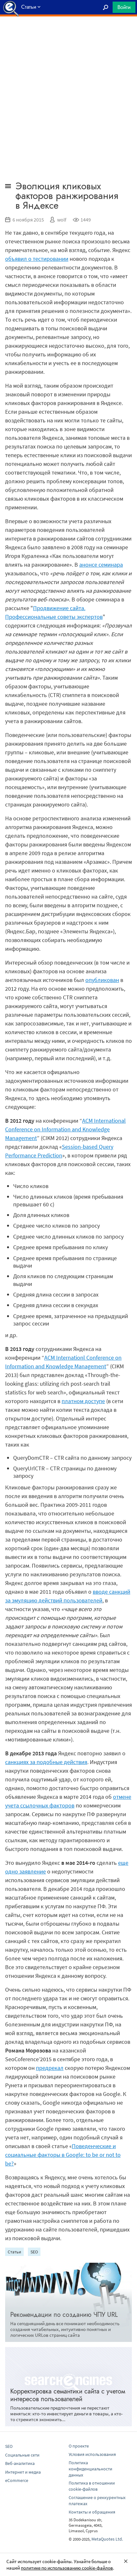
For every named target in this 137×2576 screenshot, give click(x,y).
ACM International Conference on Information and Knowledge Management (65, 1129)
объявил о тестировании (36, 258)
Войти (124, 7)
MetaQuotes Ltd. (107, 2539)
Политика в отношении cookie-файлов (92, 2486)
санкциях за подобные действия (46, 1762)
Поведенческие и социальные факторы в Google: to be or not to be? (63, 2154)
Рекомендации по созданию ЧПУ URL (64, 2314)
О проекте (79, 2446)
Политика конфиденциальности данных (90, 2469)
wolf (61, 219)
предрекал (50, 2067)
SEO (34, 2252)
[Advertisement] (68, 32)
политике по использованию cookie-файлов (67, 2568)
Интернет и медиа (23, 2472)
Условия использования (92, 2454)
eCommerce (16, 2480)
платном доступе (83, 1401)
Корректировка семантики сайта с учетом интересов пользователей (67, 2395)
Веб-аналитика (20, 2463)
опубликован (102, 980)
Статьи (14, 2252)
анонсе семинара (101, 564)
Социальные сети (22, 2455)
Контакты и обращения (92, 2512)
